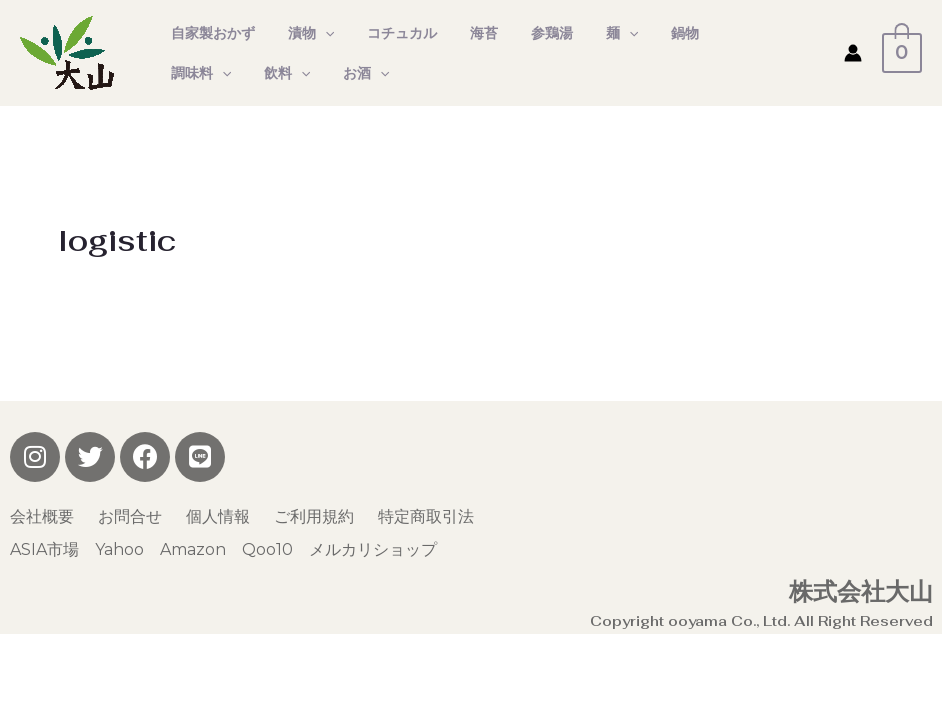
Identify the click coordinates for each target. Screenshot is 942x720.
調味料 (725, 33)
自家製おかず (210, 33)
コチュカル (389, 33)
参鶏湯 (529, 33)
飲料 (191, 73)
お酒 (265, 73)
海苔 (466, 33)
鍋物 (653, 33)
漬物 (303, 33)
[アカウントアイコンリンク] (864, 53)
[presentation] (317, 33)
